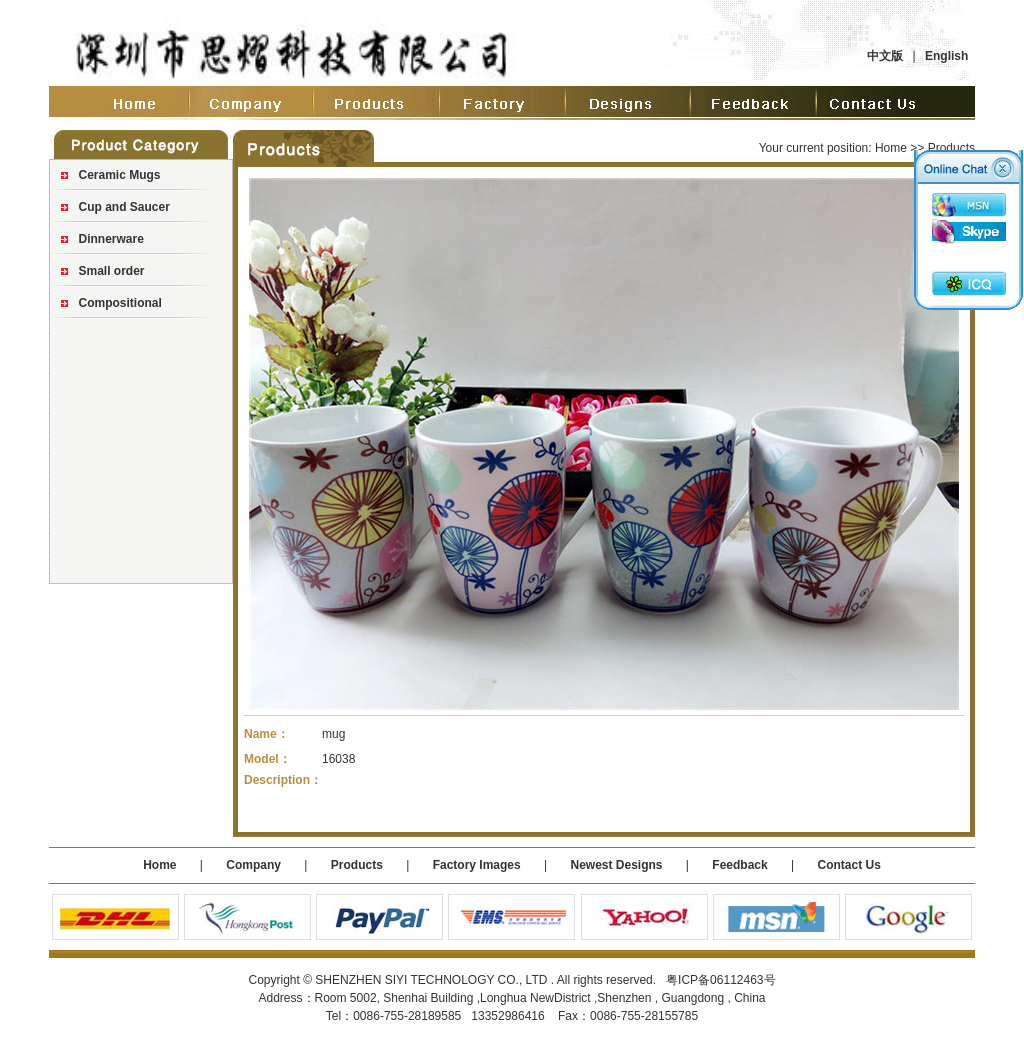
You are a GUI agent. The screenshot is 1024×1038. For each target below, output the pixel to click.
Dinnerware (111, 239)
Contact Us (848, 865)
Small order (112, 271)
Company (252, 865)
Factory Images (477, 865)
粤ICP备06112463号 (720, 980)
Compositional (120, 303)
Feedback (739, 865)
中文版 (885, 56)
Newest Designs (617, 865)
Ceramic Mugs (120, 175)
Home (891, 148)
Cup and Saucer (124, 207)
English (946, 56)
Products (357, 865)
